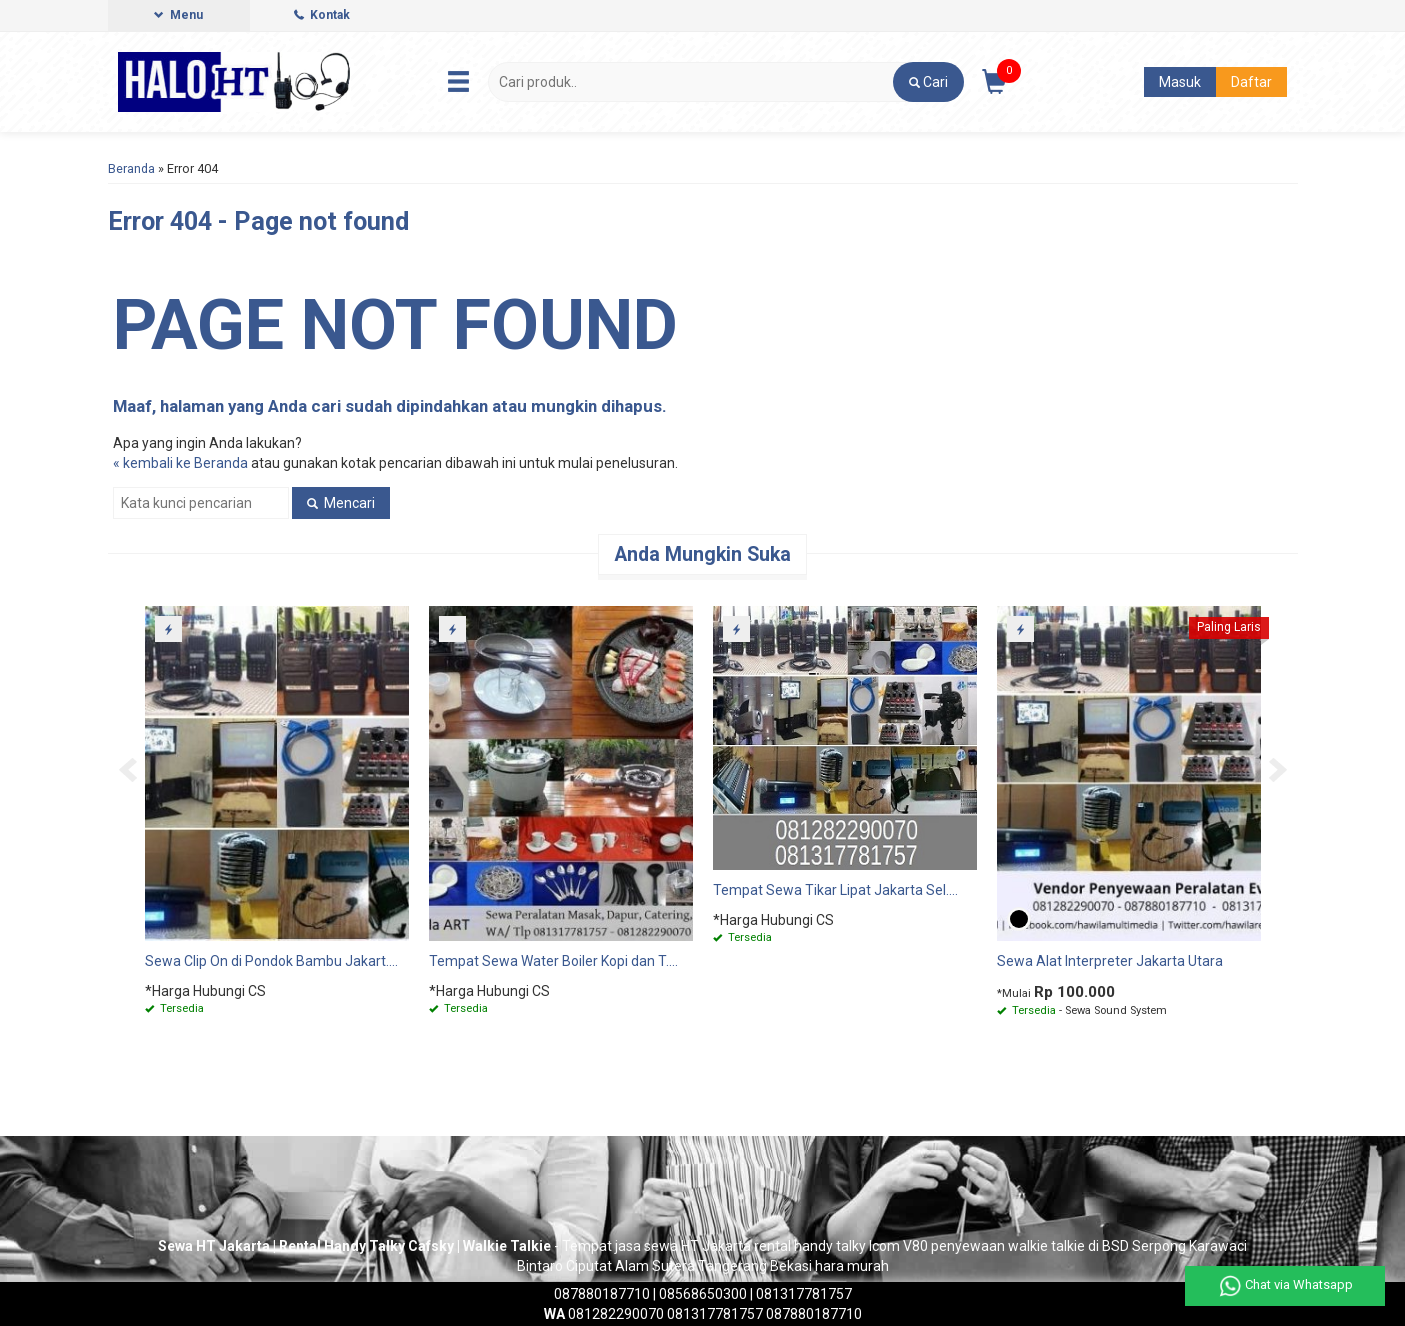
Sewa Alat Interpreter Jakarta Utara (1110, 961)
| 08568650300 (700, 1294)
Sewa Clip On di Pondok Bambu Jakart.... (271, 961)
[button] (928, 82)
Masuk (1180, 82)
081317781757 (715, 1314)
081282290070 (604, 1314)
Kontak (322, 15)
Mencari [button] (341, 503)
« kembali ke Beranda (180, 463)
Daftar (1251, 82)
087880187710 (602, 1294)
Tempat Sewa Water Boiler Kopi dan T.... (553, 961)
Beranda (131, 168)
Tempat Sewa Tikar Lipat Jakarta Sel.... (835, 890)
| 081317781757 (799, 1294)
